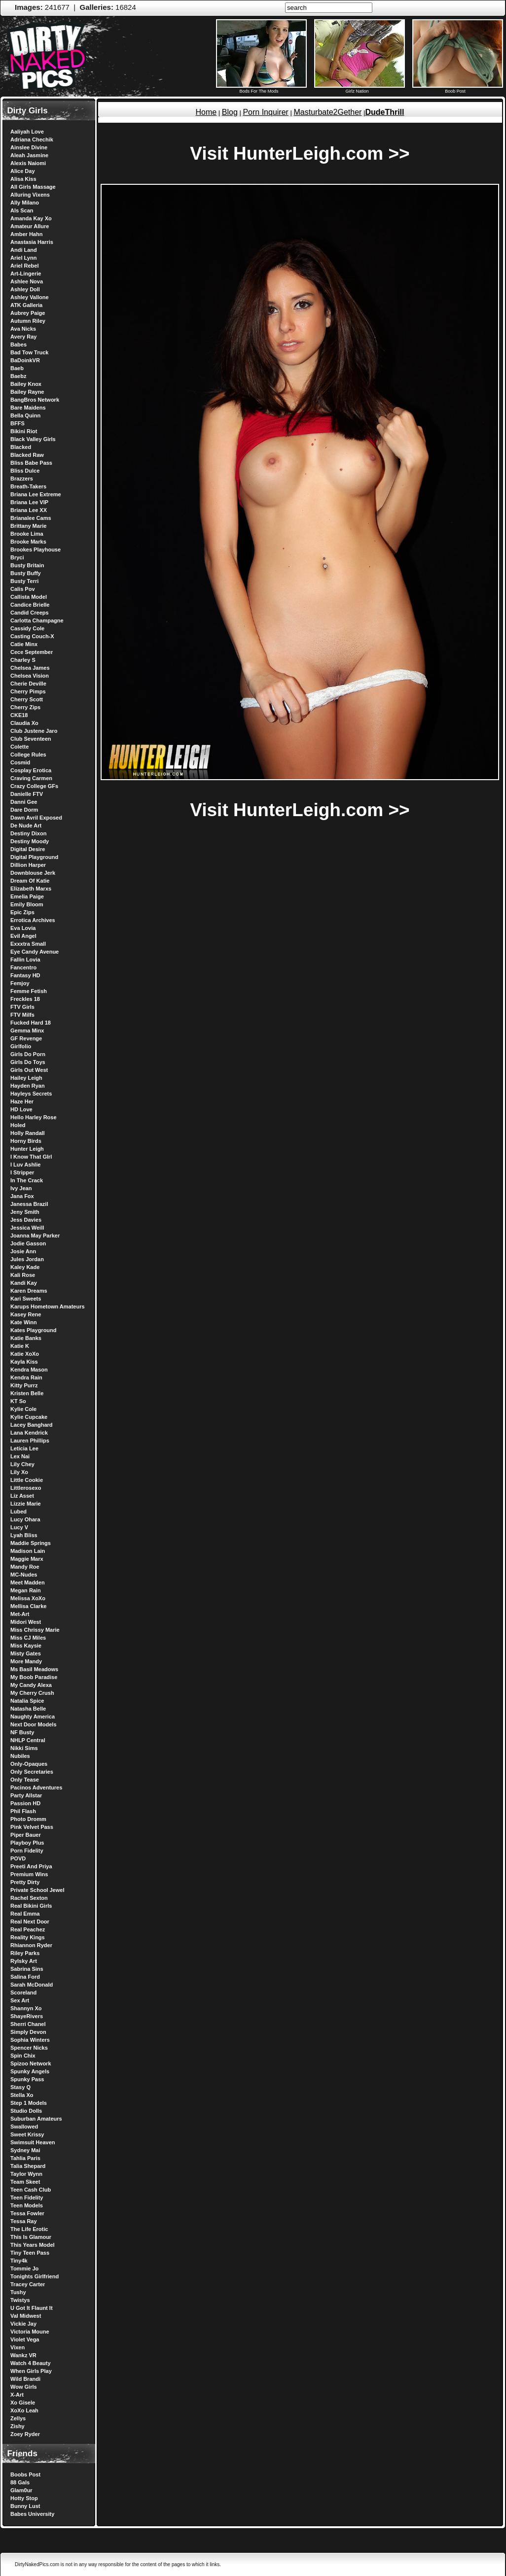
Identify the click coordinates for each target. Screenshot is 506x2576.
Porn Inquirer (266, 112)
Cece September (31, 652)
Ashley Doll (25, 289)
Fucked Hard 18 (30, 1023)
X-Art (17, 2395)
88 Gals (20, 2482)
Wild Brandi (25, 2379)
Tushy (18, 2292)
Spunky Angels (29, 2071)
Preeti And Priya (31, 1866)
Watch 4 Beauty (30, 2363)
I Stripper (22, 1172)
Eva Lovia (23, 928)
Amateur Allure (29, 226)
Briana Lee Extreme (35, 494)
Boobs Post (25, 2474)
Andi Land (23, 250)
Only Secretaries (31, 1772)
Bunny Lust (25, 2506)
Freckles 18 (25, 999)
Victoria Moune (29, 2332)
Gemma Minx (27, 1030)
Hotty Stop (24, 2498)
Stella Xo (21, 2095)
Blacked (20, 447)
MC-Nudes (23, 1575)
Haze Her (22, 1101)
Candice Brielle (29, 605)
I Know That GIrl (31, 1157)
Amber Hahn (26, 234)
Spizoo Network (30, 2063)
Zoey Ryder (25, 2434)
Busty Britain (27, 565)
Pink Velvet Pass (31, 1827)
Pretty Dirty (24, 1882)
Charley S (23, 660)
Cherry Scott (26, 699)
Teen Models (26, 2205)
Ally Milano (24, 203)
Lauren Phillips (29, 1440)
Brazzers (21, 478)
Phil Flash (23, 1811)
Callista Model (28, 597)
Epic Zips (22, 912)
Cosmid (20, 762)
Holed (18, 1125)
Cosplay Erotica (30, 770)
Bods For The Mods (261, 89)
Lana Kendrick (29, 1433)
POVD (18, 1858)
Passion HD (25, 1803)
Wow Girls (23, 2387)
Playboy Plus (27, 1843)
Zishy (17, 2426)
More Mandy (26, 1661)
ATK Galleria (26, 305)
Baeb (17, 368)
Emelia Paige (27, 896)
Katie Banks (25, 1338)
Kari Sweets (25, 1299)
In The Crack (26, 1180)
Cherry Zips (25, 707)
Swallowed (24, 2126)
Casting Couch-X (32, 636)
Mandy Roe (24, 1567)
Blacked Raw (27, 455)
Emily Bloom (26, 904)
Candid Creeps (29, 613)
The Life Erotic (29, 2229)
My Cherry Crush (32, 1693)
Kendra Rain (26, 1377)
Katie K (19, 1346)
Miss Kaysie (25, 1646)
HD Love (21, 1109)
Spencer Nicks (29, 2048)
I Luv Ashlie (25, 1165)
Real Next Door (29, 1921)
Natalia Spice (27, 1701)
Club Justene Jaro (33, 731)
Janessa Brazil (29, 1204)
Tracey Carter (27, 2284)
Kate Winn (23, 1322)
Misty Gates (25, 1653)
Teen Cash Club (30, 2190)
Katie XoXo (24, 1354)
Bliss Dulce (24, 471)
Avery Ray (23, 337)
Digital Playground (34, 857)
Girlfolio (20, 1046)
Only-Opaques (28, 1764)
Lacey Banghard (31, 1425)
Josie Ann (23, 1251)
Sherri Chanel (28, 2024)
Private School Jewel (37, 1890)
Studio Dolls (26, 2111)
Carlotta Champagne (37, 620)
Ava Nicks (23, 329)
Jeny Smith (24, 1212)
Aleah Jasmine (29, 155)
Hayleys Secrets (31, 1094)
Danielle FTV (26, 794)
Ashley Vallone (29, 297)
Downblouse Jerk (32, 873)
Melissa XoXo (27, 1598)
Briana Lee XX (28, 510)
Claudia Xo (24, 723)
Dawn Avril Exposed (36, 818)
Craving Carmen (31, 778)
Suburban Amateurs (36, 2119)
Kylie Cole (23, 1409)
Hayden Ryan (27, 1086)
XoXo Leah (24, 2410)
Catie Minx (23, 644)
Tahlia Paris (25, 2158)
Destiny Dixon (28, 833)
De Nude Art (25, 825)
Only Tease (24, 1780)
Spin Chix (23, 2056)
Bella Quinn (25, 415)
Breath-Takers (28, 486)
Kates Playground (33, 1330)
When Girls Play (31, 2371)
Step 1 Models (28, 2103)
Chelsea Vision (29, 676)
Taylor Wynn (26, 2174)
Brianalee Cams (30, 518)
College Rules (28, 754)
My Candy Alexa (31, 1685)
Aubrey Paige (27, 313)
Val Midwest (25, 2316)
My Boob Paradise (33, 1677)
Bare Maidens (28, 408)
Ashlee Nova (26, 281)
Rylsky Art (23, 1961)
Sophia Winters (30, 2040)
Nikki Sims (24, 1748)
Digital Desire (27, 849)
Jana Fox (22, 1196)
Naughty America (32, 1716)
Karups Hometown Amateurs (47, 1306)
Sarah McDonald (31, 1985)
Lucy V (19, 1527)
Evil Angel (23, 936)
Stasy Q (20, 2087)
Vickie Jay (23, 2324)
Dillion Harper (28, 865)
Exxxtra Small (28, 944)
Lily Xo (19, 1472)
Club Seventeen (30, 739)
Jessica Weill (27, 1228)
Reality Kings (27, 1937)
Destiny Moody (29, 841)
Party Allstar (26, 1795)
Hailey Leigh (26, 1078)
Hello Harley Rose (33, 1117)
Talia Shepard (27, 2166)
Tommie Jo (24, 2268)
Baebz (18, 376)
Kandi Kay (23, 1283)
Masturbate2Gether (328, 112)
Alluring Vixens (30, 195)
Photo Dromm (28, 1819)
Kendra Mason (29, 1370)
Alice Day (22, 171)
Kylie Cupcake (28, 1417)
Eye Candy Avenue (34, 952)
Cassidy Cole (27, 628)
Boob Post (457, 89)
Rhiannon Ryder (31, 1945)
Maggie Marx (26, 1559)
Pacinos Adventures (36, 1787)
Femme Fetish (28, 991)
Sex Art (19, 2000)
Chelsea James (30, 668)
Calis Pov (22, 589)
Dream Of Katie (29, 881)
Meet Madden (27, 1582)
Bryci (17, 557)
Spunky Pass (27, 2079)
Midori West (25, 1622)
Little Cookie (26, 1480)
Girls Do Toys (27, 1062)
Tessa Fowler (27, 2213)
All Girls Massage (33, 187)
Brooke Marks (28, 542)
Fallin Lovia (25, 959)
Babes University (32, 2514)
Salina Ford (25, 1977)
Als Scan (21, 210)
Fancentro (23, 967)
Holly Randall (27, 1133)
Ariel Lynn (23, 258)
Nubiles (20, 1756)
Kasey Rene (25, 1314)
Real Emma (24, 1914)
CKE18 (19, 715)
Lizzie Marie (25, 1504)
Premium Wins (29, 1874)
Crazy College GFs (34, 786)
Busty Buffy (25, 573)
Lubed (18, 1511)
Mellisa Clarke (28, 1606)
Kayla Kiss (24, 1362)
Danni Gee (23, 802)
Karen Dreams (28, 1291)
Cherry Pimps (28, 691)
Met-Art (20, 1614)
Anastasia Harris (31, 242)
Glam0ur (21, 2490)
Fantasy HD (25, 975)
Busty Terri (24, 581)
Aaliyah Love (27, 132)
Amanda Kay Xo (31, 218)
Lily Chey (22, 1464)
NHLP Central (27, 1740)
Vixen (17, 2347)
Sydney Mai (25, 2150)
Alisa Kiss (23, 179)
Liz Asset (22, 1496)
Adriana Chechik (31, 139)
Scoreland (23, 1992)
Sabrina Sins (26, 1969)
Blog (230, 112)
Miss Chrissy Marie (35, 1630)
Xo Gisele (22, 2402)
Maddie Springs (30, 1543)
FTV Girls (22, 1007)
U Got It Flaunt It (31, 2308)
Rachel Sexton (29, 1898)
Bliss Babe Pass (31, 463)
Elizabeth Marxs (30, 889)
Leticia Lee (24, 1448)
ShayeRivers (26, 2016)
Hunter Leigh (27, 1149)
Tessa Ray (23, 2221)
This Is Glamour (30, 2237)
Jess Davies (25, 1220)
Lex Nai (20, 1456)
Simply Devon (28, 2032)
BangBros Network (34, 400)
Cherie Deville (28, 684)
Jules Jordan (27, 1259)
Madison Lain (27, 1551)
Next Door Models (33, 1724)
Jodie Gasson (28, 1243)
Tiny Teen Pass (29, 2253)
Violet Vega (24, 2339)
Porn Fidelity (26, 1851)
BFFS (17, 423)
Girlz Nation (359, 89)
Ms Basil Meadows (34, 1669)
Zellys (18, 2418)
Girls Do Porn (27, 1054)
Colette (19, 747)
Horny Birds (25, 1141)
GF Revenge (26, 1038)
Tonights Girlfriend (34, 2276)
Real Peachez (27, 1929)
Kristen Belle (26, 1393)
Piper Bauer (25, 1835)
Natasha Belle (28, 1709)
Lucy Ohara (25, 1519)
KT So (18, 1401)
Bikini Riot (23, 431)
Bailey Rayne (27, 392)
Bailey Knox (25, 384)
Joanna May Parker (35, 1235)
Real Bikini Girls (31, 1906)
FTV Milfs (22, 1015)
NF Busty (22, 1732)
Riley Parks (24, 1953)
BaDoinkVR (25, 360)
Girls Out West (29, 1070)
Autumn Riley (27, 321)
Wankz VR (23, 2355)
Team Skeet (25, 2182)
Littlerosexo (25, 1488)
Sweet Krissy (27, 2134)
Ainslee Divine (28, 147)
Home (206, 112)
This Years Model (32, 2245)
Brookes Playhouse (35, 549)
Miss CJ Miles (28, 1638)
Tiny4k (19, 2261)
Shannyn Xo (26, 2008)
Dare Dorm (24, 810)
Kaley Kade (24, 1267)
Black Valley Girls (33, 439)
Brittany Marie (28, 526)
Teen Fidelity (26, 2197)
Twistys (20, 2300)
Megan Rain (25, 1590)
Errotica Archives (32, 920)
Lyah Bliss (23, 1535)
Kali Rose (22, 1275)
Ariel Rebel (24, 266)
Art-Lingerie (25, 273)
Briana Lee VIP (29, 502)
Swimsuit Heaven (32, 2142)
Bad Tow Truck (29, 352)
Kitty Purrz (24, 1385)
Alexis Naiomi (28, 163)
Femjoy (20, 983)
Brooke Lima (26, 534)
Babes (18, 344)
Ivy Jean (21, 1188)
